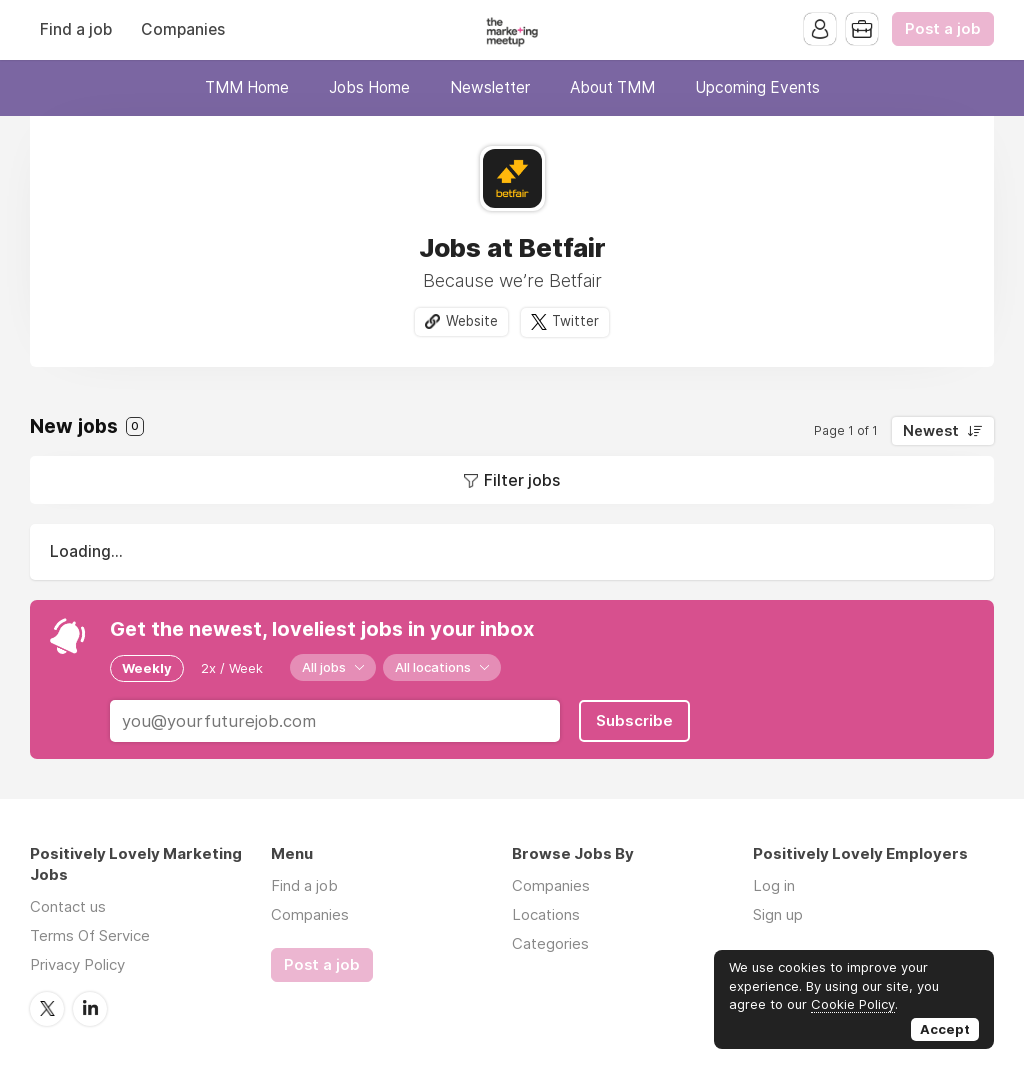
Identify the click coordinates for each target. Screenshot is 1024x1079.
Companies (183, 29)
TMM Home (247, 87)
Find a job (76, 29)
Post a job (943, 29)
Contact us (68, 906)
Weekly (147, 668)
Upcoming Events (757, 87)
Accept (945, 1029)
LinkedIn (90, 1009)
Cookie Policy (853, 1004)
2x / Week (232, 668)
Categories (550, 943)
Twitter (575, 321)
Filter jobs (522, 480)
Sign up (778, 914)
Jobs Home (369, 87)
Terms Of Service (90, 935)
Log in (774, 885)
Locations (546, 914)
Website (472, 321)
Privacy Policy (77, 964)
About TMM (612, 87)
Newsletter (490, 87)
